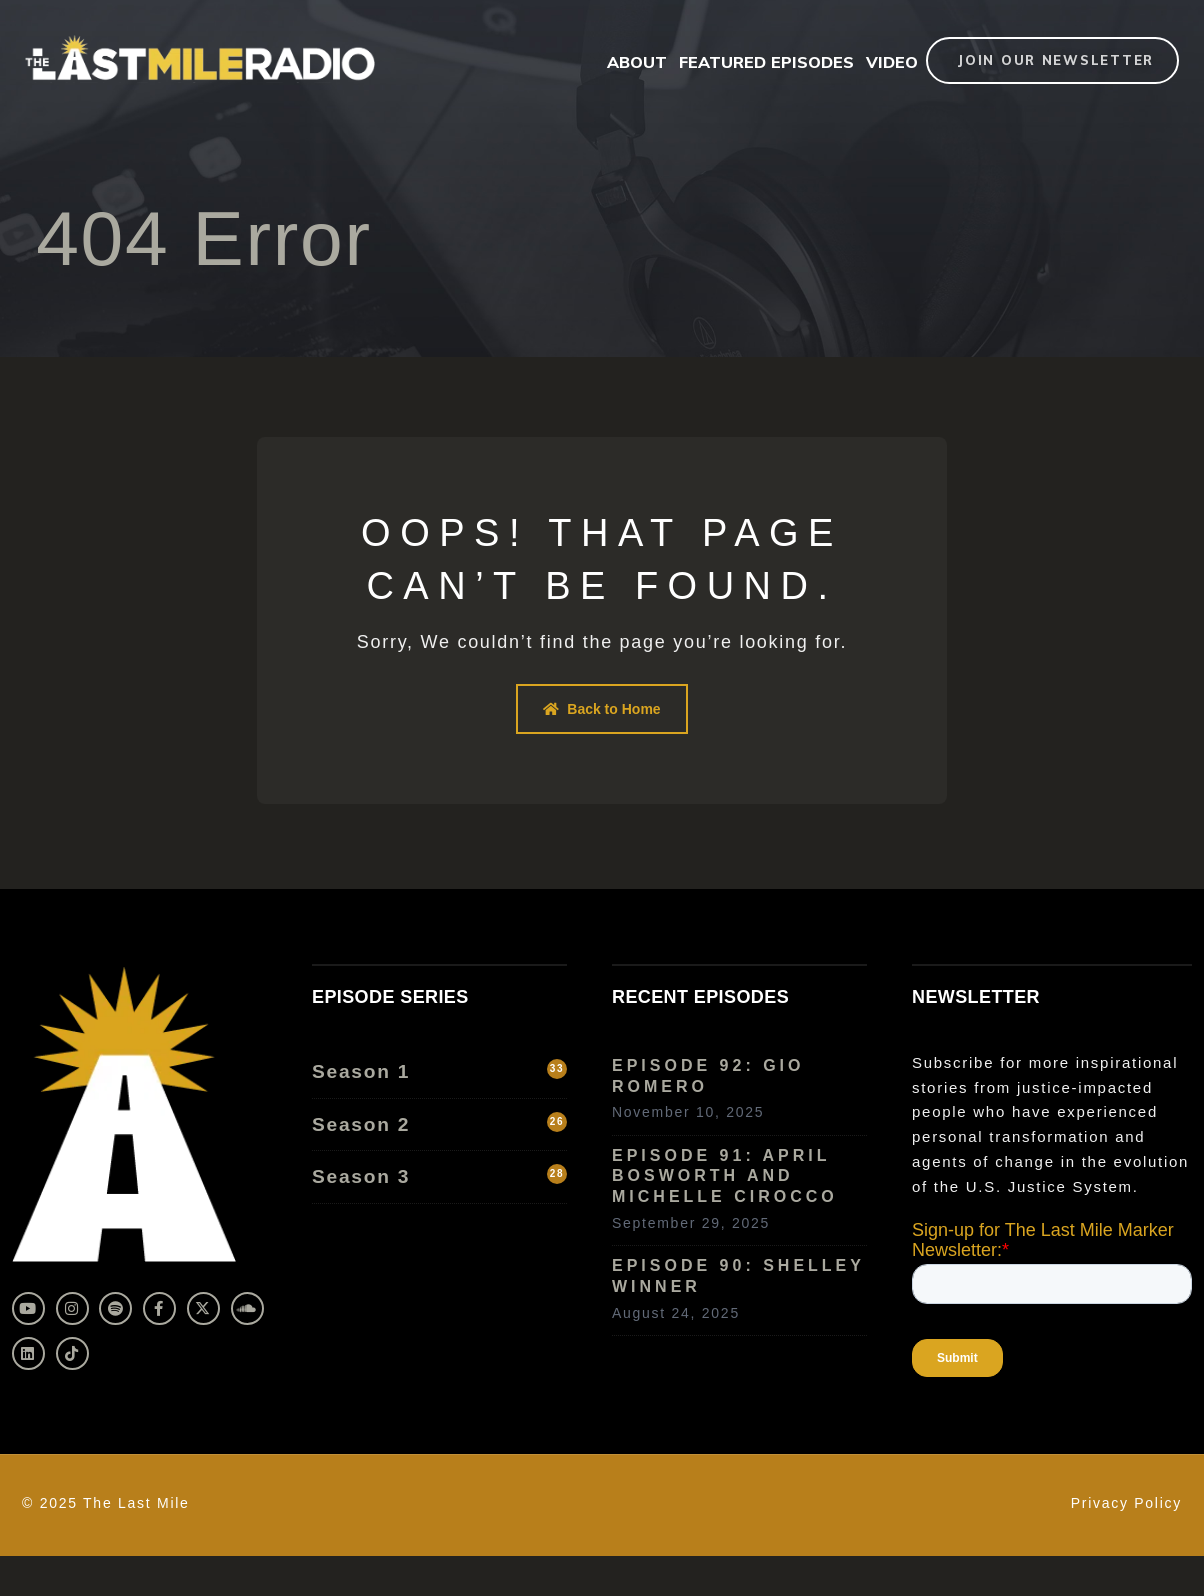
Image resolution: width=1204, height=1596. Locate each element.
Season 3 (439, 1175)
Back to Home (601, 709)
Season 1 (439, 1070)
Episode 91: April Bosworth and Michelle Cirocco (725, 1176)
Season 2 (439, 1123)
